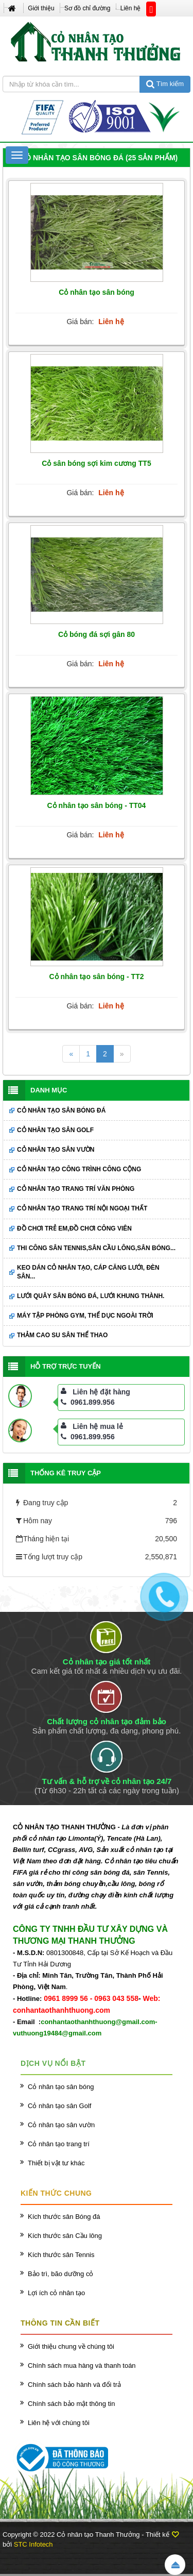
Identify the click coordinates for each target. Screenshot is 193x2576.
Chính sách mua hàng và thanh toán (82, 2365)
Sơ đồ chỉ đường (87, 8)
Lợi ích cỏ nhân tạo (56, 2293)
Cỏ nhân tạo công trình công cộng (79, 1169)
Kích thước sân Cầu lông (65, 2236)
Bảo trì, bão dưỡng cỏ (60, 2274)
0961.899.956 (88, 1402)
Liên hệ (130, 8)
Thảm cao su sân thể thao (62, 1335)
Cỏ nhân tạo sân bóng (96, 292)
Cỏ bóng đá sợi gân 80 (96, 634)
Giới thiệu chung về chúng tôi (71, 2346)
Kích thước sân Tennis (61, 2255)
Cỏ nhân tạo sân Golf (55, 1130)
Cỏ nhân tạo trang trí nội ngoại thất (82, 1208)
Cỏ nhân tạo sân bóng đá (61, 1110)
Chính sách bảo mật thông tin (71, 2403)
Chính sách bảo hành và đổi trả (74, 2384)
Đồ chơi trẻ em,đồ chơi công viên (74, 1228)
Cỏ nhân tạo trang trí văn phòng (75, 1188)
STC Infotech (33, 2544)
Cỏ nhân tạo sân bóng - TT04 (96, 805)
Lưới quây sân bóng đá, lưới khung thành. (90, 1296)
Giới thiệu (41, 8)
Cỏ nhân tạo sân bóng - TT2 (96, 976)
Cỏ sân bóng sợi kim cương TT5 (96, 463)
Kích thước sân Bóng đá (64, 2216)
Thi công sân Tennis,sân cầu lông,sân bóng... (96, 1248)
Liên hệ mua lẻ (98, 1426)
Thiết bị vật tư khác (56, 2163)
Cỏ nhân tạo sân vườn (55, 1149)
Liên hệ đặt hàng (101, 1392)
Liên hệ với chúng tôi (59, 2423)
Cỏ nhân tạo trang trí (59, 2144)
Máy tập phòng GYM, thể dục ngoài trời (85, 1315)
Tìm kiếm (165, 84)
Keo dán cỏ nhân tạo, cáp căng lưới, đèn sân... (88, 1272)
